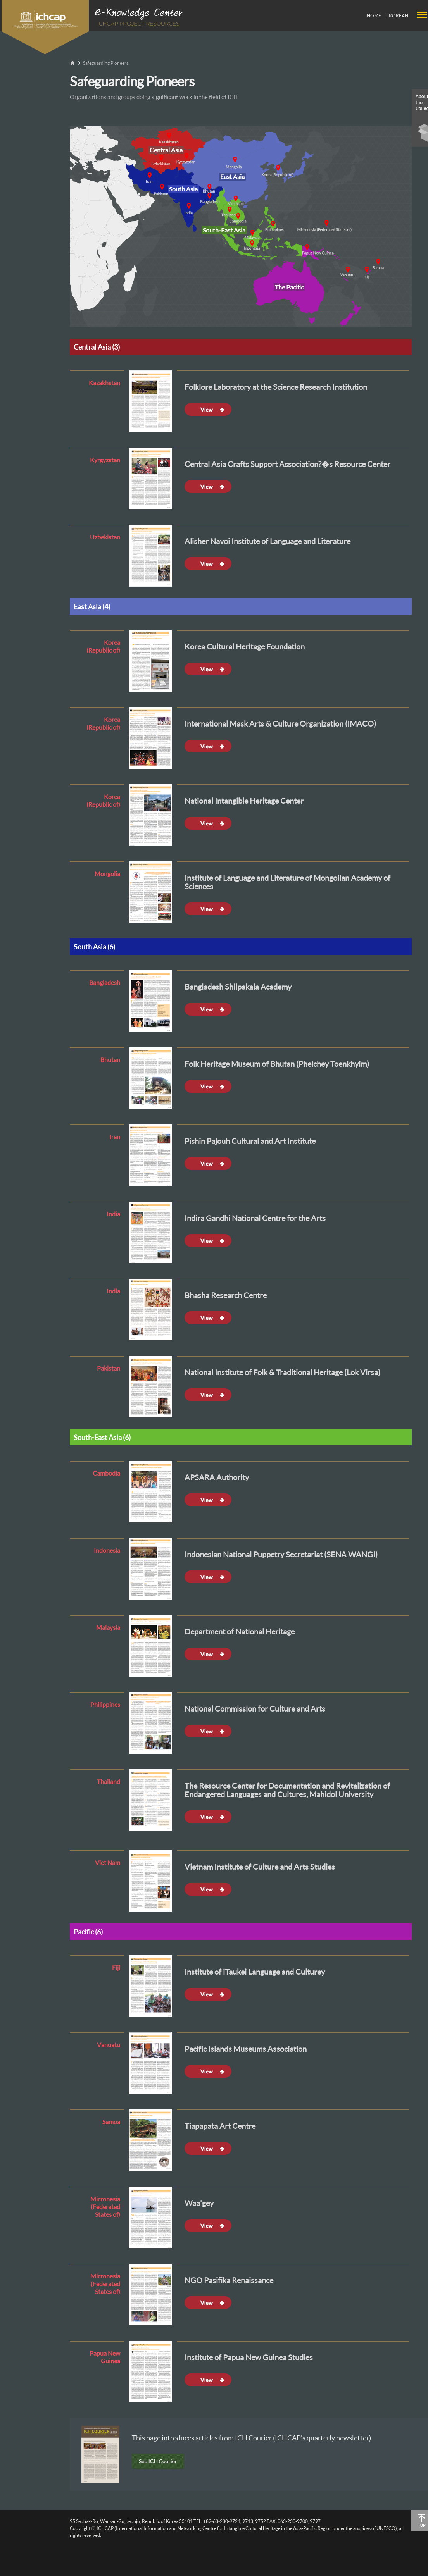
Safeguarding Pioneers (105, 63)
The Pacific (289, 287)
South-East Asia (224, 230)
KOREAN (398, 16)
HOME (374, 16)
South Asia (183, 189)
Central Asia (166, 150)
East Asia (232, 177)
